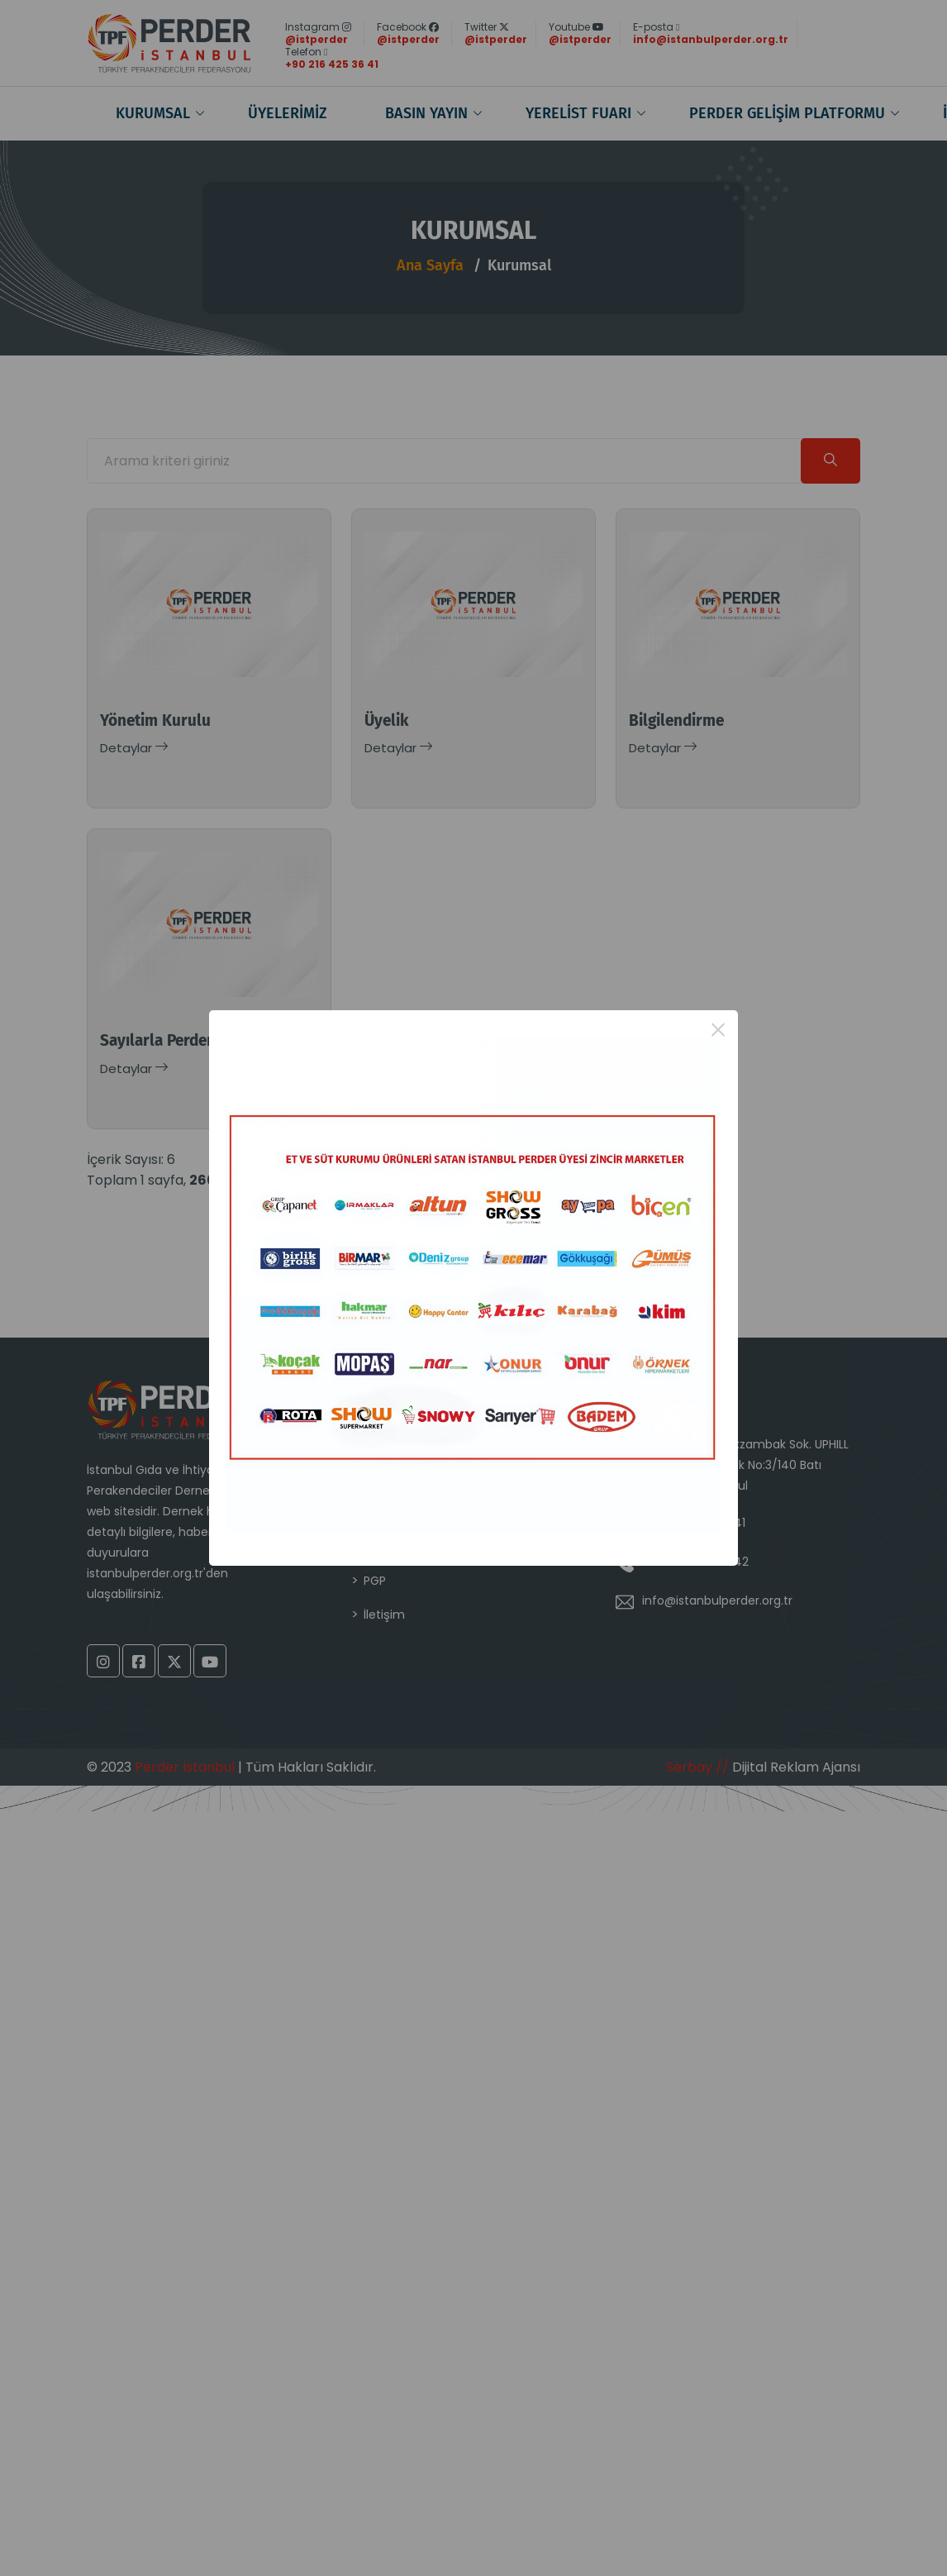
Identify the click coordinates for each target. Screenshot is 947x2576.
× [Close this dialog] (718, 1029)
